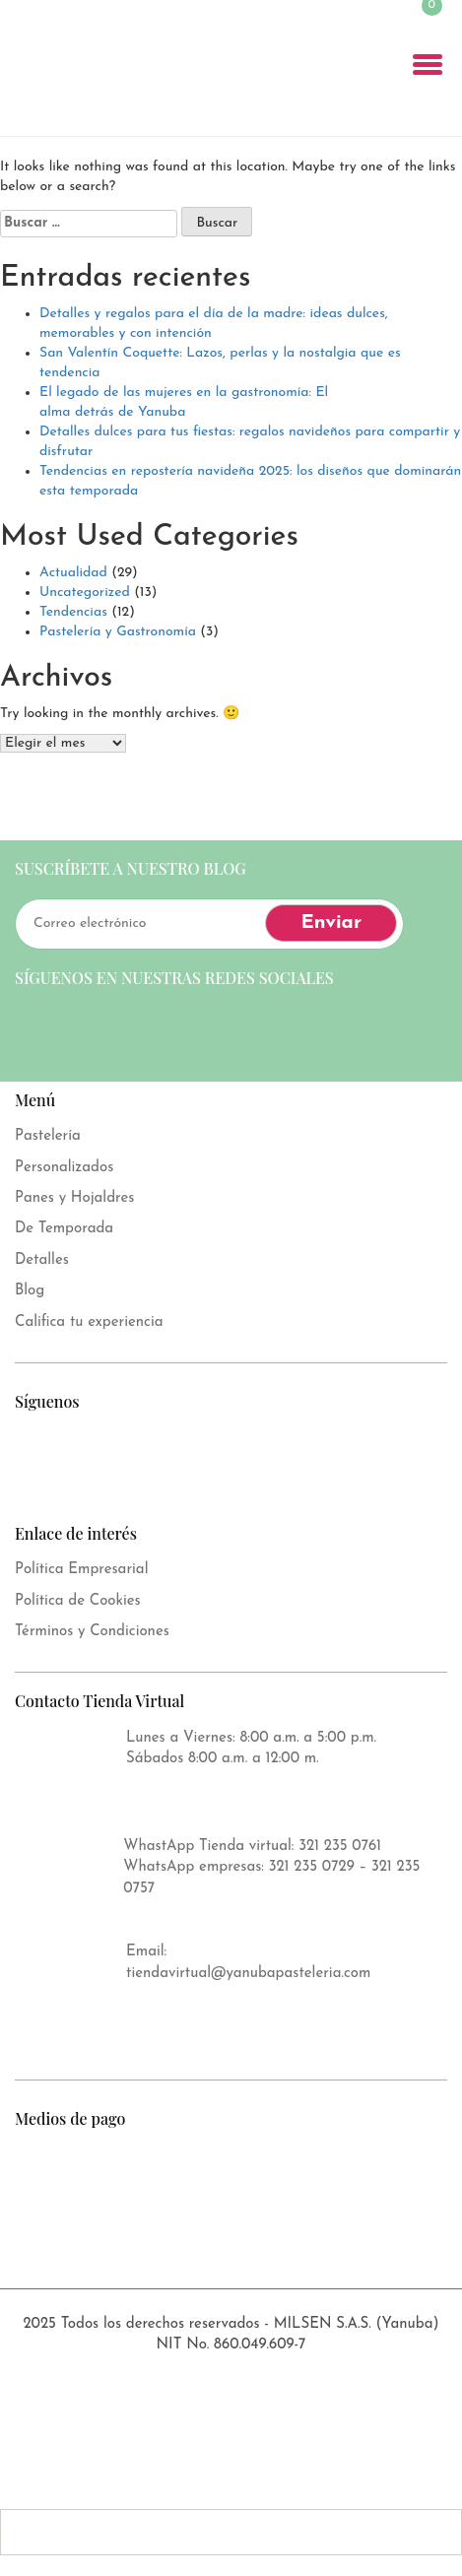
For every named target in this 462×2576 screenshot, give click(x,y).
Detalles (42, 1260)
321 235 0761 (339, 1846)
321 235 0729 (312, 1867)
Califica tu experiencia (89, 1322)
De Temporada (64, 1229)
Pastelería (48, 1136)
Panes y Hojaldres (74, 1198)
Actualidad (73, 572)
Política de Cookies (78, 1601)
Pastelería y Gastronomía (117, 632)
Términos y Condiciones (92, 1631)
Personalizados (64, 1167)
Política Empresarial (81, 1569)
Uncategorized (84, 592)
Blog (29, 1291)
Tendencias (73, 612)
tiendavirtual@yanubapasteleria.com (248, 1973)
